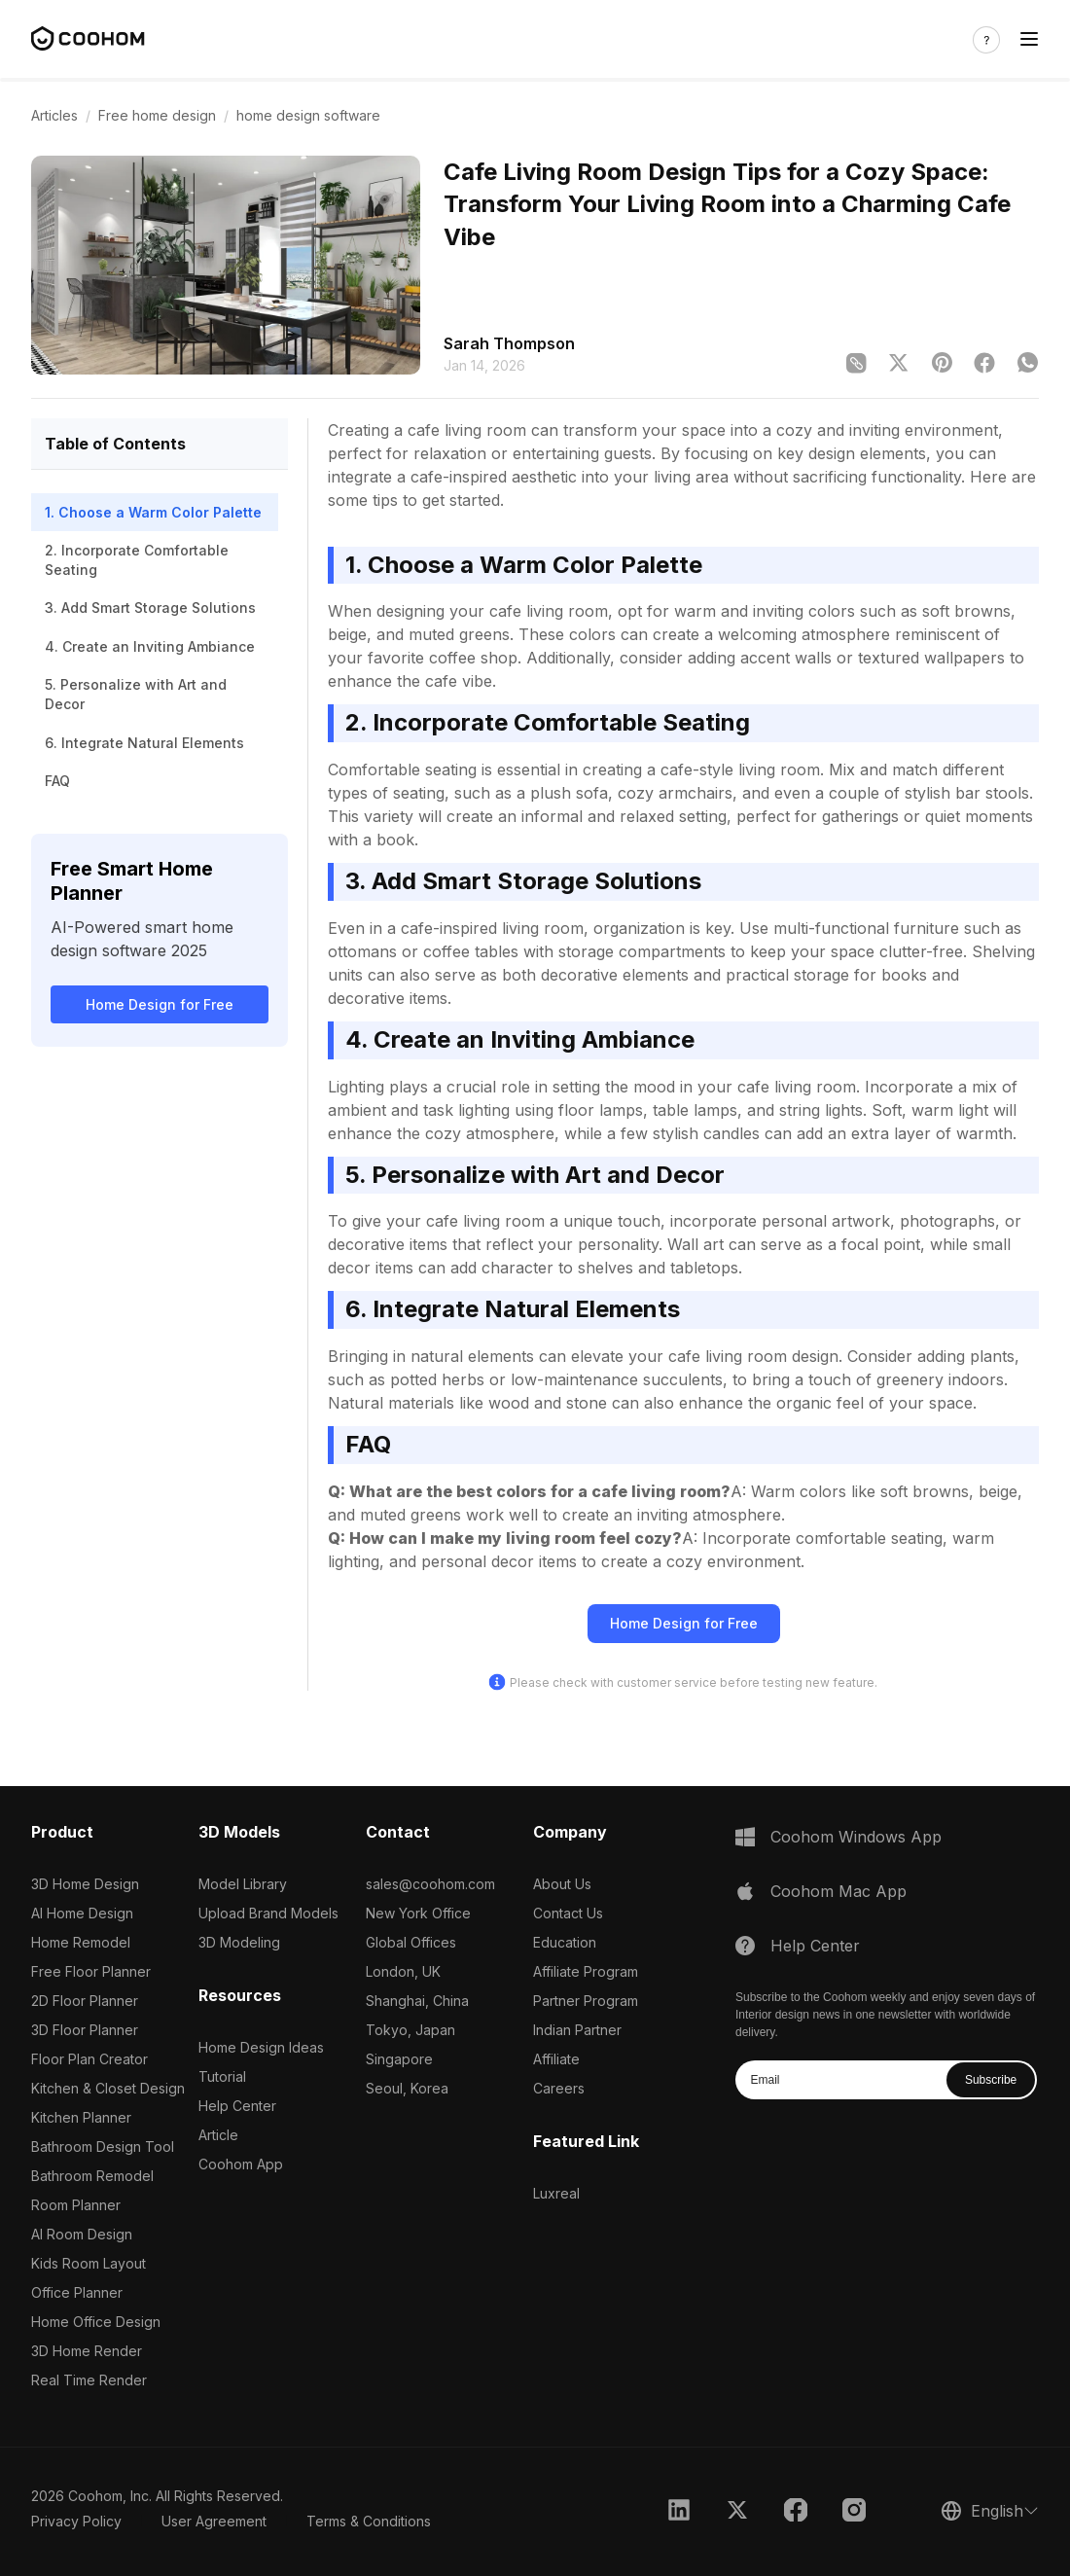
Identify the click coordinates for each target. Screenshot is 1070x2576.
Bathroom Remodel (92, 2175)
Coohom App (240, 2164)
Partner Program (585, 2000)
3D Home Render (86, 2351)
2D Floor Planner (84, 2000)
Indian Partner (577, 2029)
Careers (559, 2088)
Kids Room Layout (88, 2263)
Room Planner (76, 2205)
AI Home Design (82, 1913)
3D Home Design (85, 1884)
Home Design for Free (159, 1004)
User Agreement (214, 2521)
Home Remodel (80, 1942)
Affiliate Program (585, 1971)
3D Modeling (239, 1942)
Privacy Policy (76, 2521)
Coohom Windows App (856, 1836)
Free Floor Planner (91, 1971)
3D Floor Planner (84, 2029)
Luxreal (556, 2193)
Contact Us (568, 1913)
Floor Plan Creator (89, 2059)
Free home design (157, 115)
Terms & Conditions (368, 2521)
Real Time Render (89, 2380)
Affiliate (556, 2059)
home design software (308, 115)
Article (218, 2135)
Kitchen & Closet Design (108, 2088)
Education (564, 1942)
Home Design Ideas (261, 2047)
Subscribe (990, 2080)
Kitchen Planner (81, 2117)
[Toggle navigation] (1029, 39)
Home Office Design (95, 2321)
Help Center (237, 2105)
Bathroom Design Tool (102, 2146)
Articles (54, 115)
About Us (562, 1884)
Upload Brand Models (268, 1913)
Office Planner (77, 2292)
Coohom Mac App (838, 1891)
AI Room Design (81, 2234)
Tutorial (222, 2076)
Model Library (242, 1884)
